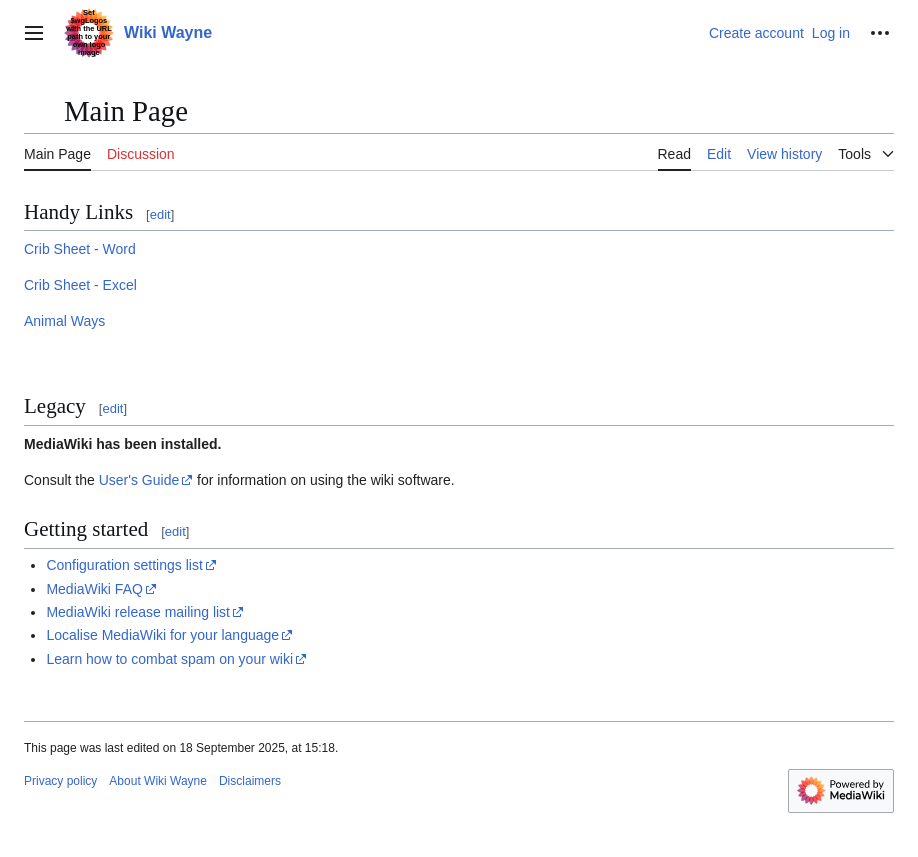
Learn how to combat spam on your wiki (169, 659)
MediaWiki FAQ (94, 589)
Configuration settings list (124, 565)
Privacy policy (60, 781)
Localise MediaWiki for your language (162, 635)
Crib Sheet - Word (80, 249)
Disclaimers (250, 781)
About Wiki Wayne (158, 781)
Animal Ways (64, 321)
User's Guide (139, 480)
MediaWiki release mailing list (138, 612)
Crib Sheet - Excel (80, 285)
